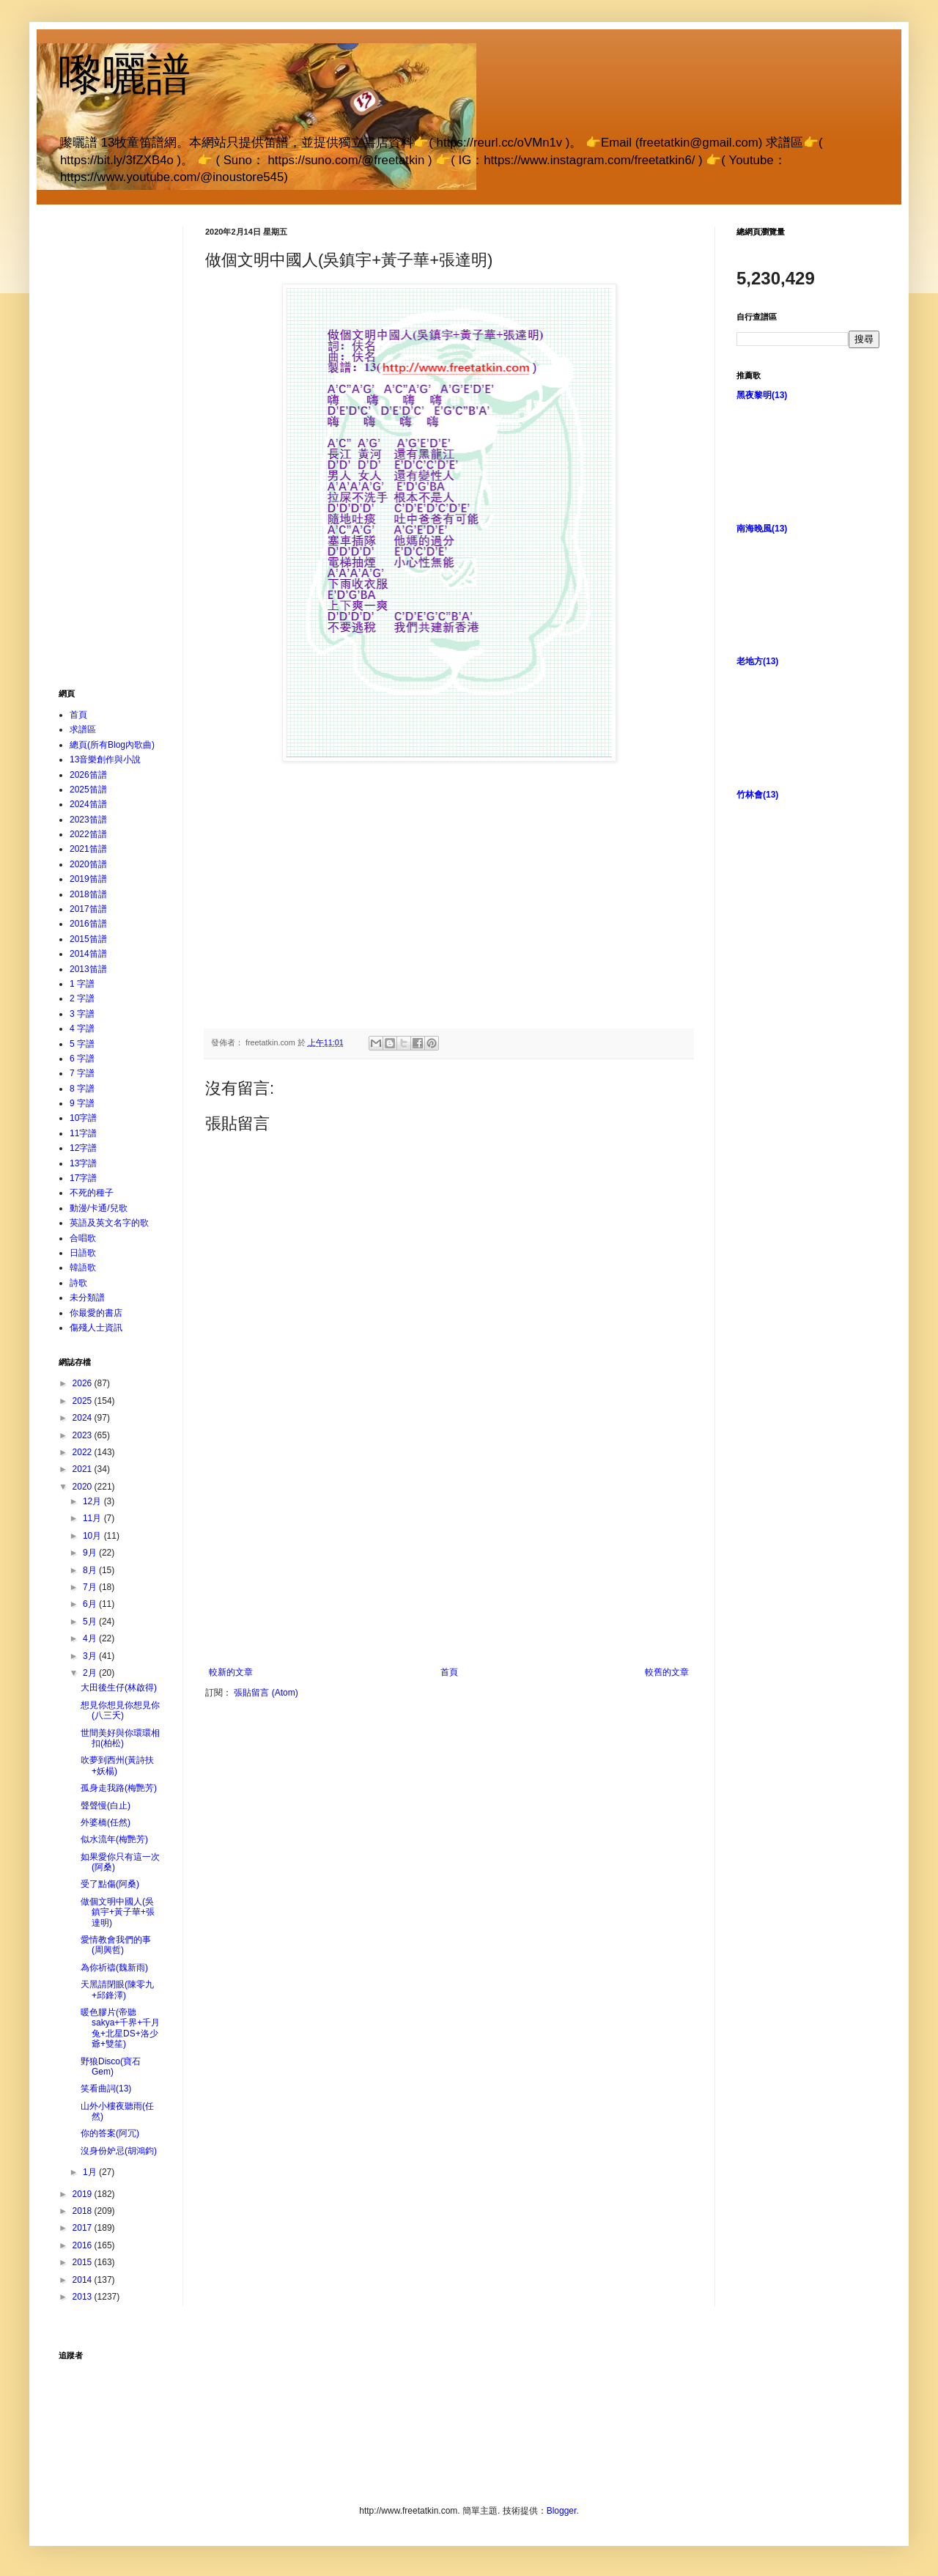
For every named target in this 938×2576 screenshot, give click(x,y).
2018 (84, 2211)
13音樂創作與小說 (105, 759)
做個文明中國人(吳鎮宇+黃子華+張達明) (118, 1912)
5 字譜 (82, 1044)
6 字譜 (82, 1058)
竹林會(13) (757, 795)
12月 (93, 1501)
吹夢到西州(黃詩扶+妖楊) (117, 1765)
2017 (84, 2228)
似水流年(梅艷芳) (114, 1839)
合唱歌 (83, 1238)
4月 (91, 1638)
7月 (91, 1587)
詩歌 (78, 1283)
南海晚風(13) (761, 528)
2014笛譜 (88, 954)
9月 (91, 1553)
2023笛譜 (88, 819)
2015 (84, 2262)
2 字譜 (82, 998)
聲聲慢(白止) (105, 1805)
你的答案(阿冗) (110, 2133)
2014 (84, 2280)
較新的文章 (231, 1672)
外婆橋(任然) (105, 1822)
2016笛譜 (88, 924)
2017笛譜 (88, 909)
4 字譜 (82, 1028)
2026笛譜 (88, 775)
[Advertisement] (449, 1557)
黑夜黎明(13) (761, 395)
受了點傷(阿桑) (110, 1884)
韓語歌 (83, 1267)
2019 (84, 2194)
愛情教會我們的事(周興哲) (116, 1945)
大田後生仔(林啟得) (119, 1687)
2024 (84, 1418)
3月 (91, 1656)
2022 (84, 1452)
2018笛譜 (88, 894)
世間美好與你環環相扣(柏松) (120, 1738)
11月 (93, 1518)
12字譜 (83, 1148)
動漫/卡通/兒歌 (99, 1208)
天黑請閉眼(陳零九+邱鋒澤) (117, 1989)
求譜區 (83, 729)
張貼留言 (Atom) (266, 1693)
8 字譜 (82, 1088)
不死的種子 (92, 1193)
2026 (84, 1383)
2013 (84, 2297)
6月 (91, 1604)
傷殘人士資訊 (96, 1327)
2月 (91, 1673)
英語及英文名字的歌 (109, 1223)
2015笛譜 (88, 939)
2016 (84, 2245)
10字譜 (83, 1118)
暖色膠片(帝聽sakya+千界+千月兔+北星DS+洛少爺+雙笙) (120, 2028)
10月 (93, 1536)
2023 (84, 1435)
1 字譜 (82, 984)
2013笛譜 (88, 969)
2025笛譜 (88, 789)
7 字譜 (82, 1073)
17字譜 (83, 1178)
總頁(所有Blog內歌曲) (112, 745)
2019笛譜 (88, 879)
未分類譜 (87, 1297)
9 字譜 (82, 1103)
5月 (91, 1621)
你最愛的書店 (96, 1313)
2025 (84, 1401)
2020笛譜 (88, 864)
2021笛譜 (88, 849)
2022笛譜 (88, 834)
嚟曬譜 (125, 74)
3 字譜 (82, 1014)
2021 (84, 1469)
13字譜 (83, 1163)
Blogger (562, 2511)
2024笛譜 (88, 804)
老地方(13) (757, 661)
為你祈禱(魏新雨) (114, 1967)
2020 (84, 1487)
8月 (91, 1570)
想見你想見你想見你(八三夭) (120, 1710)
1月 (91, 2172)
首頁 (449, 1672)
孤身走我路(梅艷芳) (119, 1788)
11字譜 (83, 1133)
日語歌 (83, 1253)
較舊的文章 (667, 1672)
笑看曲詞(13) (106, 2088)
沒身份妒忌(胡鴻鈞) (119, 2151)
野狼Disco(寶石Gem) (111, 2066)
